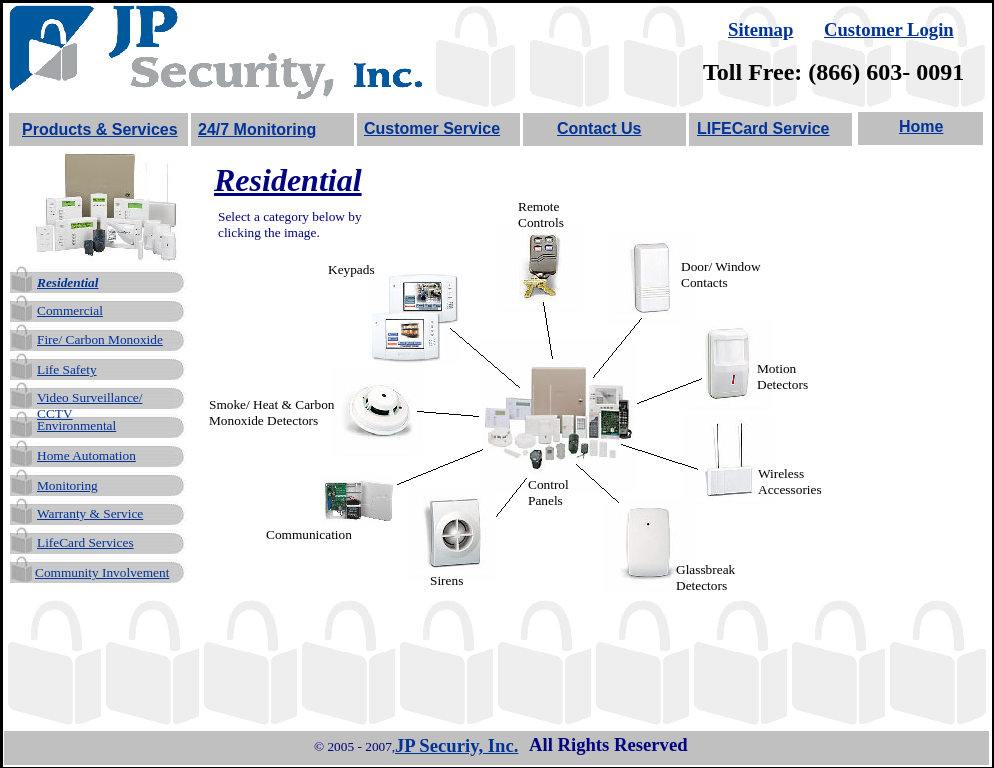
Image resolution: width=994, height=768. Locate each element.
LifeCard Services (85, 542)
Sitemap (760, 29)
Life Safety (67, 369)
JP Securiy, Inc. (456, 745)
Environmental (76, 425)
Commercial (70, 310)
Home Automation (86, 455)
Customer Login (889, 29)
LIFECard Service (763, 128)
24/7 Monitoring (257, 129)
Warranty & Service (90, 513)
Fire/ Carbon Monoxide (100, 339)
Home (921, 126)
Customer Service (432, 128)
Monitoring (67, 485)
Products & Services (100, 129)
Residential (67, 282)
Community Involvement (102, 572)
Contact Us (599, 128)
